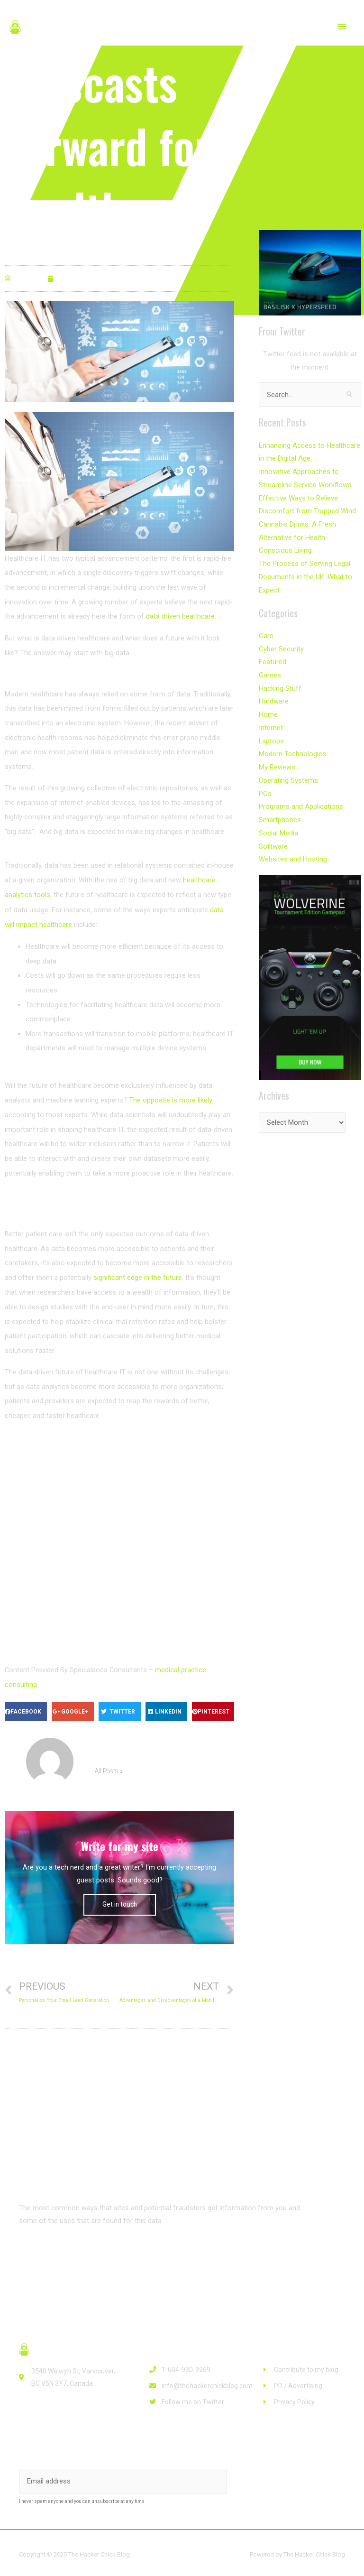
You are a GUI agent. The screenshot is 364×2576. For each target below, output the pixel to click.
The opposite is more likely (170, 1098)
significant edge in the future (137, 1275)
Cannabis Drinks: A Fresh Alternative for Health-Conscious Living (310, 534)
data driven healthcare (180, 616)
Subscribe (269, 2478)
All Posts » (108, 1769)
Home (268, 707)
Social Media (278, 823)
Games (270, 669)
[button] (48, 2252)
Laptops (271, 733)
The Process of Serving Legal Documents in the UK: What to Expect (305, 572)
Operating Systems (288, 772)
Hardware (274, 694)
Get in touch (119, 1901)
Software (273, 836)
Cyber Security (281, 643)
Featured (272, 656)
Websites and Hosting (293, 848)
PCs (265, 784)
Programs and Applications (301, 797)
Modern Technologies (292, 746)
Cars (266, 630)
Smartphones (280, 810)
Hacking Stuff (280, 681)
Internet (271, 720)
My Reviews (277, 759)
